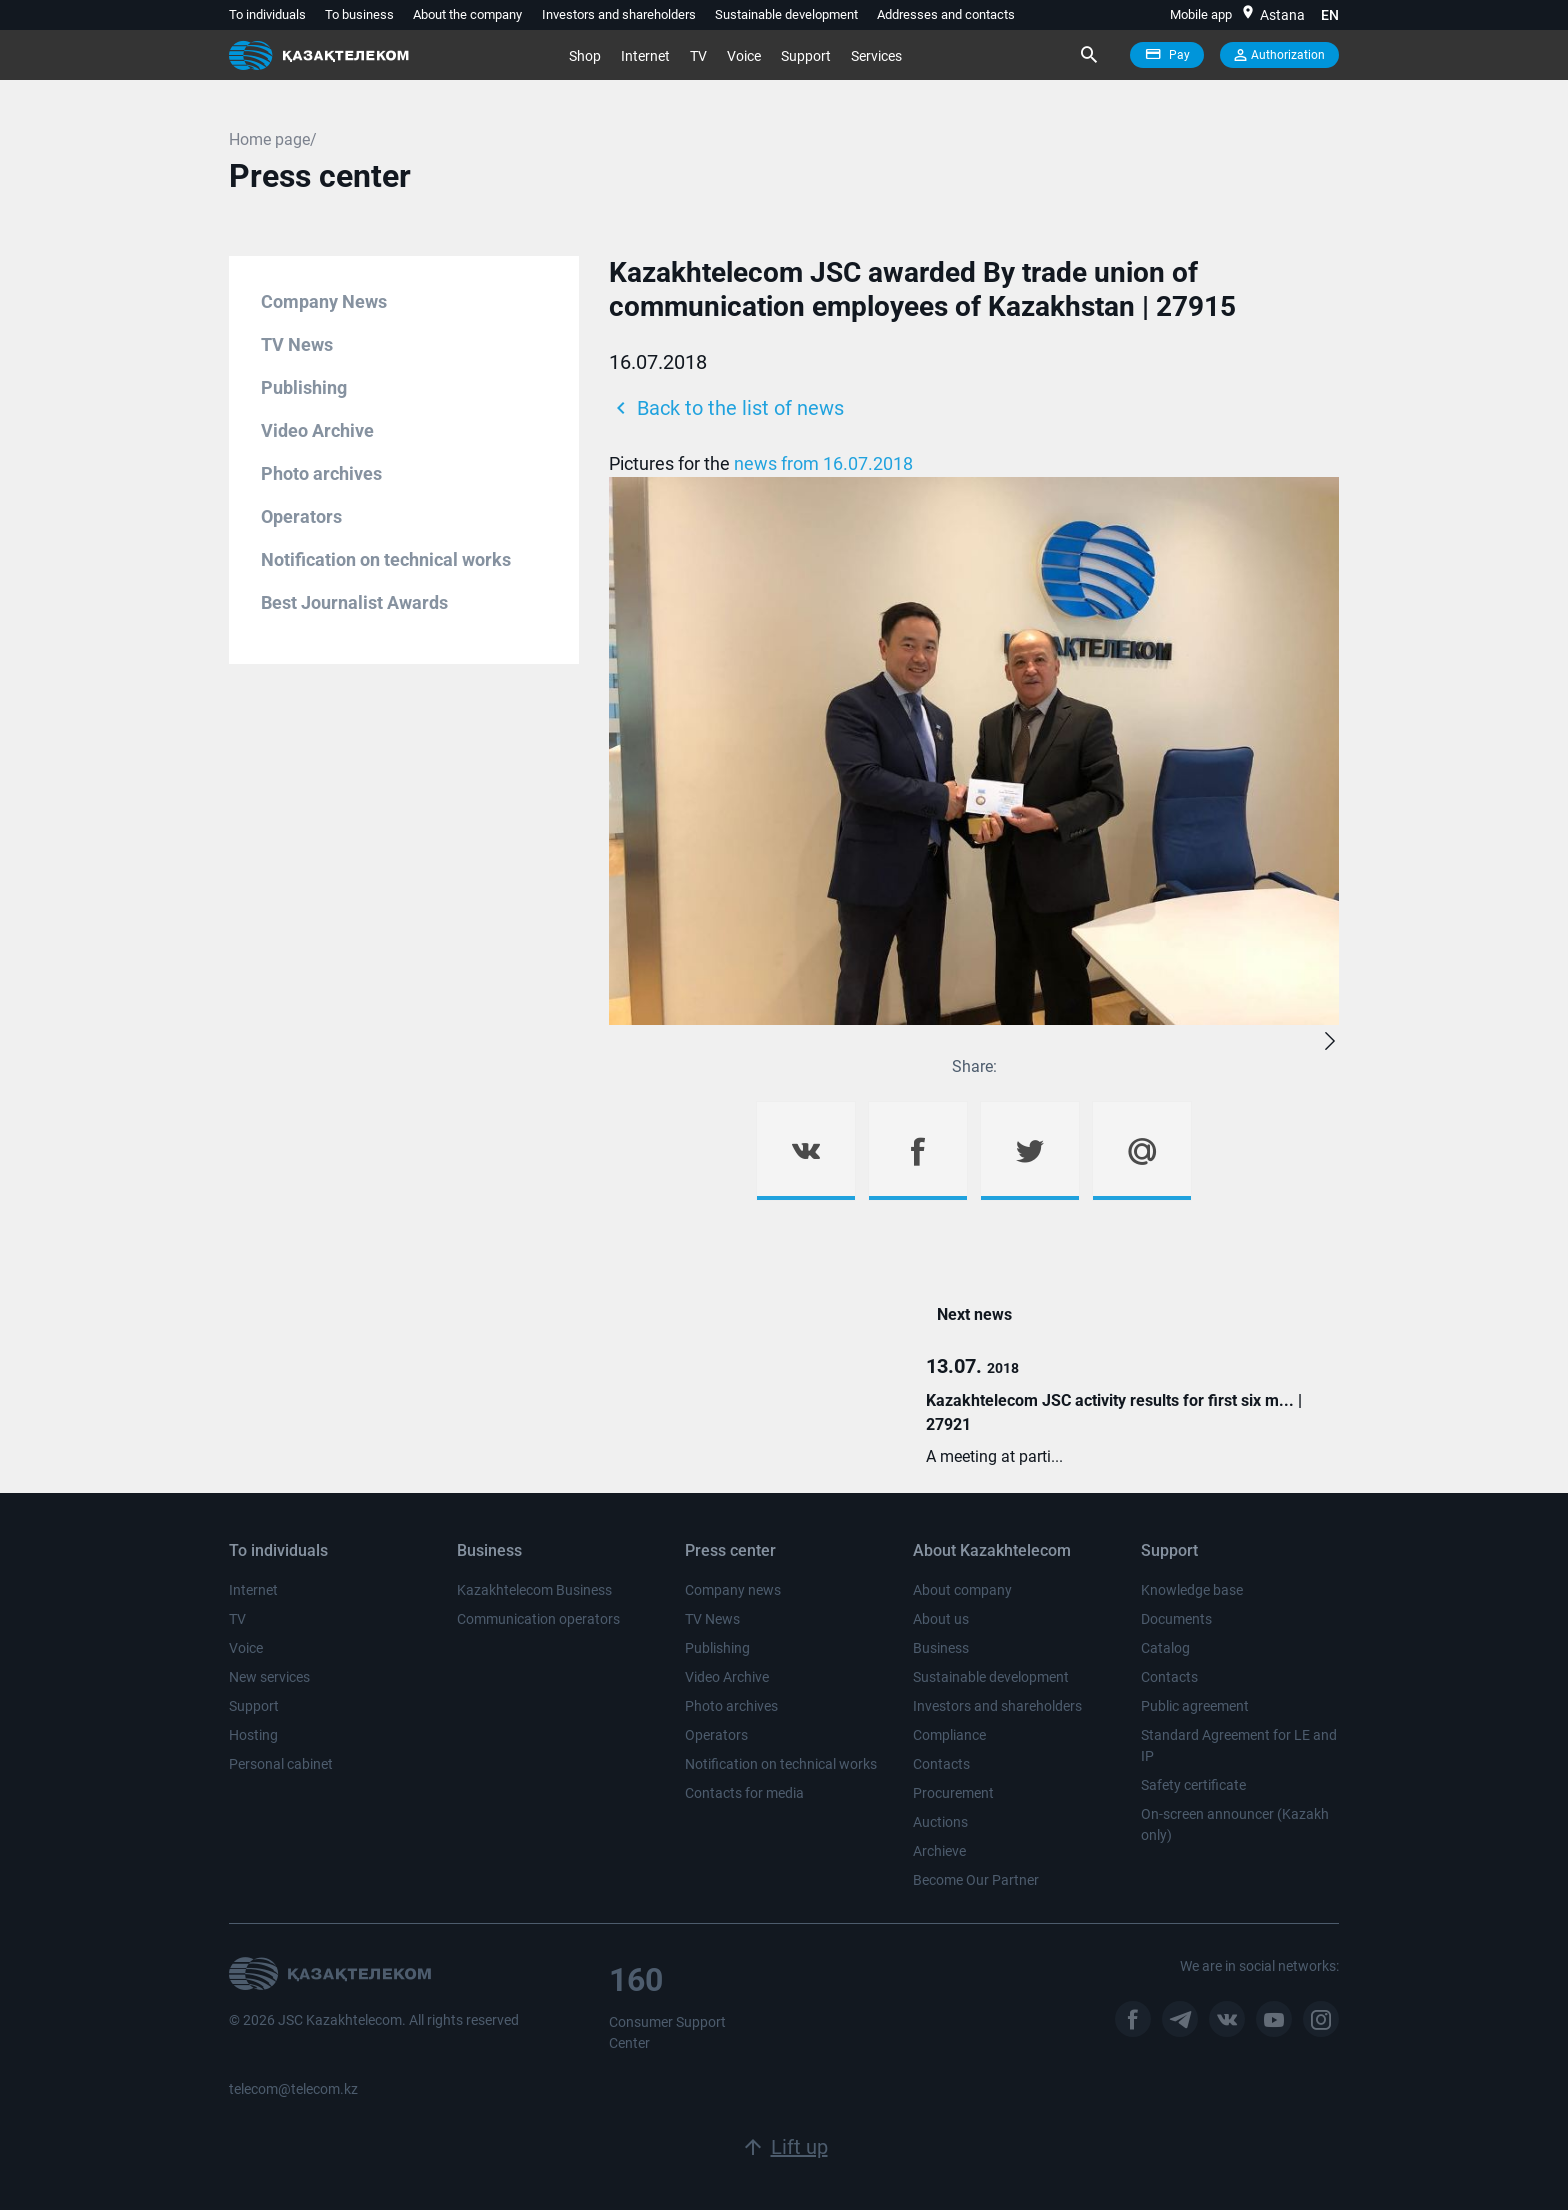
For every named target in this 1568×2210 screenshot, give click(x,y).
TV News (297, 344)
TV (698, 56)
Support (806, 56)
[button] (1330, 1041)
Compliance (949, 1735)
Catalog (1165, 1648)
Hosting (253, 1735)
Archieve (939, 1851)
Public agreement (1195, 1706)
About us (941, 1619)
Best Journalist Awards (354, 602)
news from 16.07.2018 (823, 463)
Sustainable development (786, 14)
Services (876, 56)
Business (941, 1648)
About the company (467, 14)
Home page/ (273, 139)
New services (269, 1677)
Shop (585, 56)
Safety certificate (1193, 1785)
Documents (1176, 1619)
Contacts (941, 1764)
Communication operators (538, 1619)
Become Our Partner (976, 1880)
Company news (733, 1590)
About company (962, 1590)
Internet (645, 56)
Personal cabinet (281, 1764)
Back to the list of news (726, 408)
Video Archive (317, 430)
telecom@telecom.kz (293, 2089)
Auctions (940, 1822)
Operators (301, 516)
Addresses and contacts (946, 14)
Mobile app (1201, 14)
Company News (324, 301)
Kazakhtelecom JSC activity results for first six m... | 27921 (1114, 1412)
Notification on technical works (386, 559)
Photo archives (321, 473)
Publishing (304, 387)
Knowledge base (1192, 1590)
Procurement (953, 1793)
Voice (744, 56)
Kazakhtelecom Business (534, 1590)
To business (359, 14)
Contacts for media (744, 1793)
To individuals (267, 14)
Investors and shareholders (619, 14)
